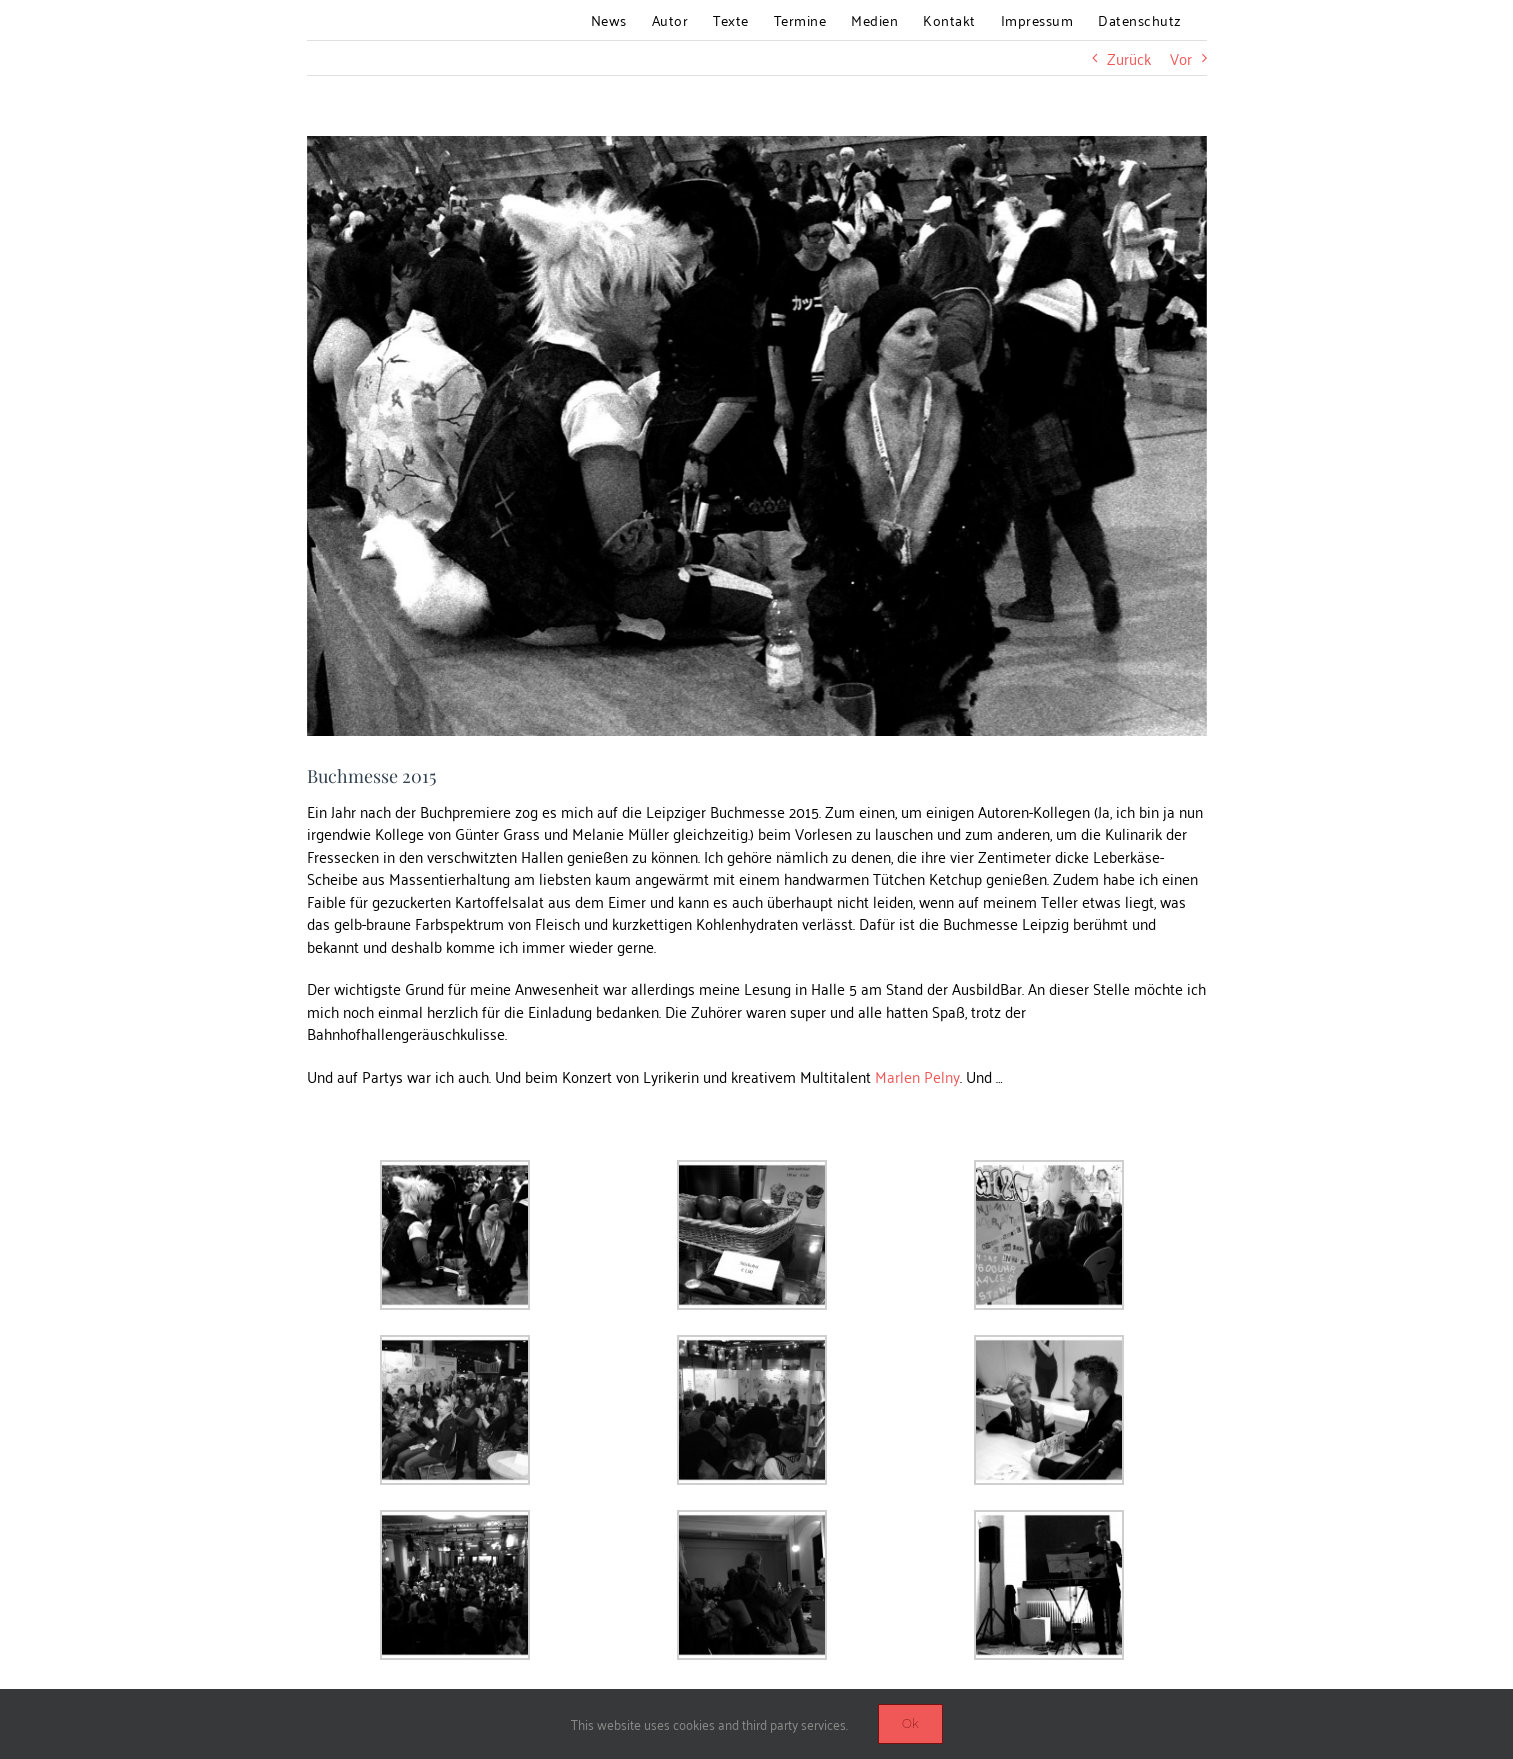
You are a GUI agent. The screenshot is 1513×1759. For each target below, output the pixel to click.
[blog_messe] (757, 436)
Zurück (1129, 58)
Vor (1181, 58)
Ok (910, 1723)
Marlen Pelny (917, 1076)
